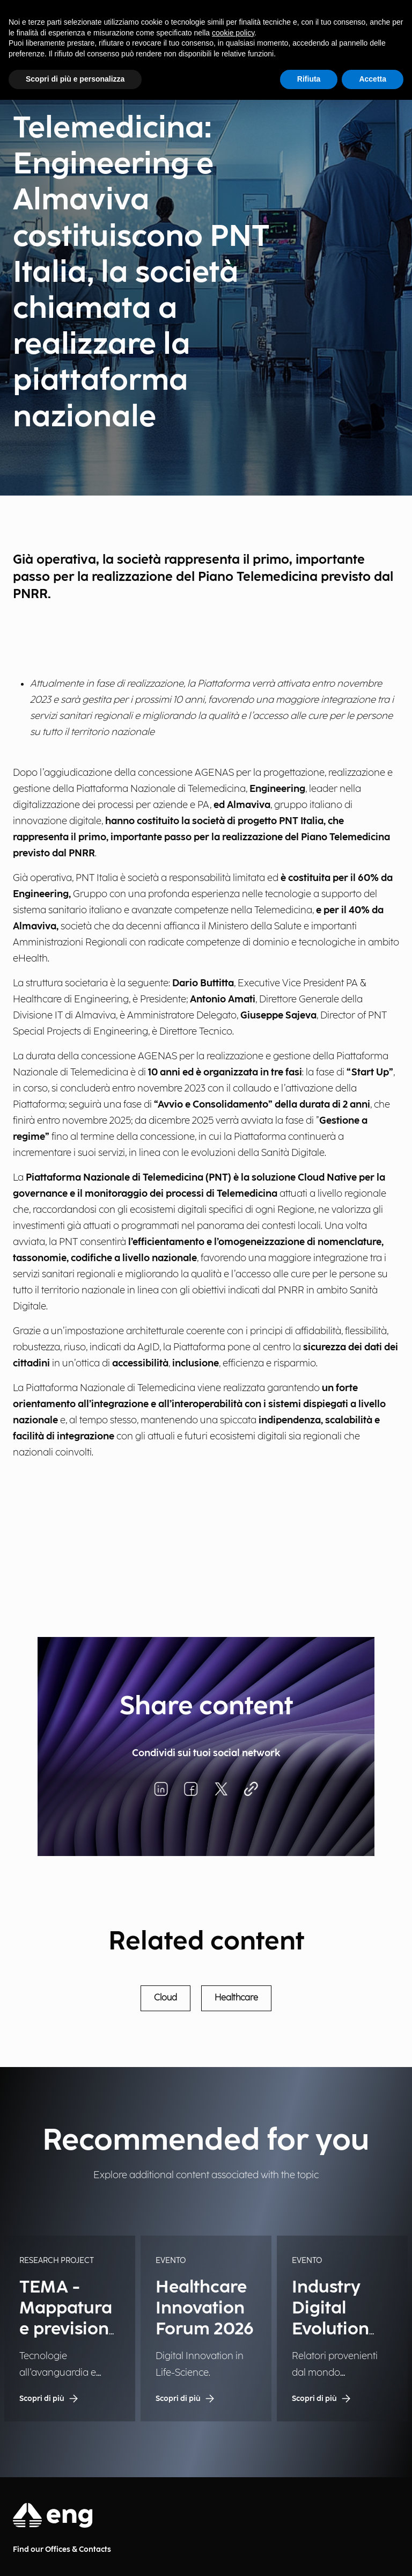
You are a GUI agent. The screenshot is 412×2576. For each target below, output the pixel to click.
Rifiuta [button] (309, 79)
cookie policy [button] (233, 32)
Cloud (165, 1998)
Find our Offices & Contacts (62, 2549)
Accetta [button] (372, 79)
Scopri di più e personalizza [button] (75, 79)
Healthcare (236, 1998)
